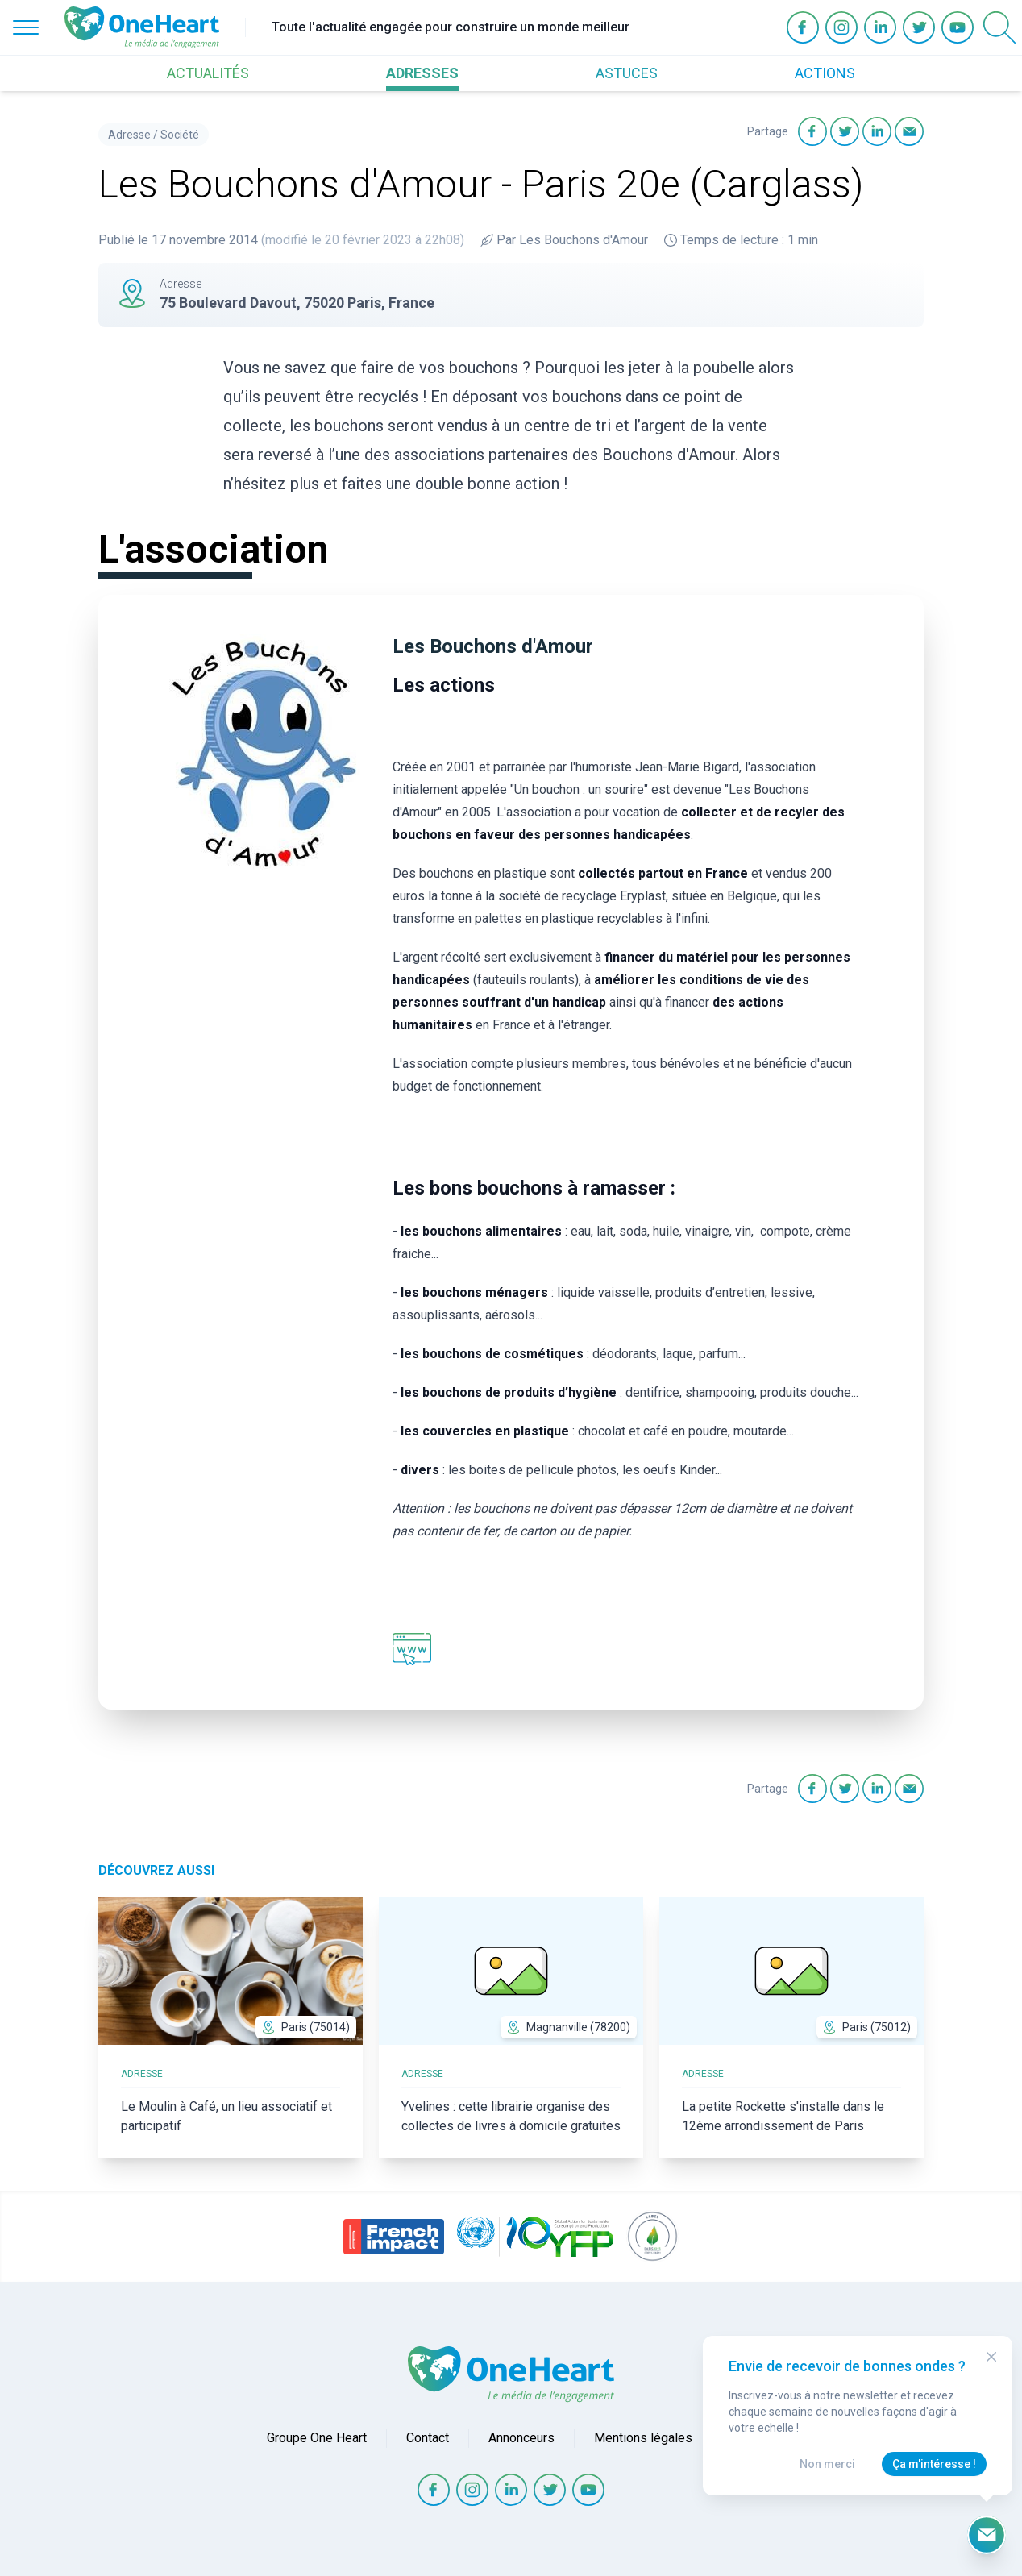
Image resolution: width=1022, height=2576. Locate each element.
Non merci (827, 2464)
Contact (427, 2437)
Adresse (129, 134)
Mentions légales (643, 2437)
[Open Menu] (25, 27)
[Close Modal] (991, 2356)
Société (179, 134)
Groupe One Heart (317, 2437)
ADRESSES (422, 72)
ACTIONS (825, 72)
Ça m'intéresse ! (934, 2464)
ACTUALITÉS (208, 72)
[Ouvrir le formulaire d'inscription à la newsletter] (986, 2535)
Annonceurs (521, 2437)
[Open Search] (999, 27)
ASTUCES (627, 72)
